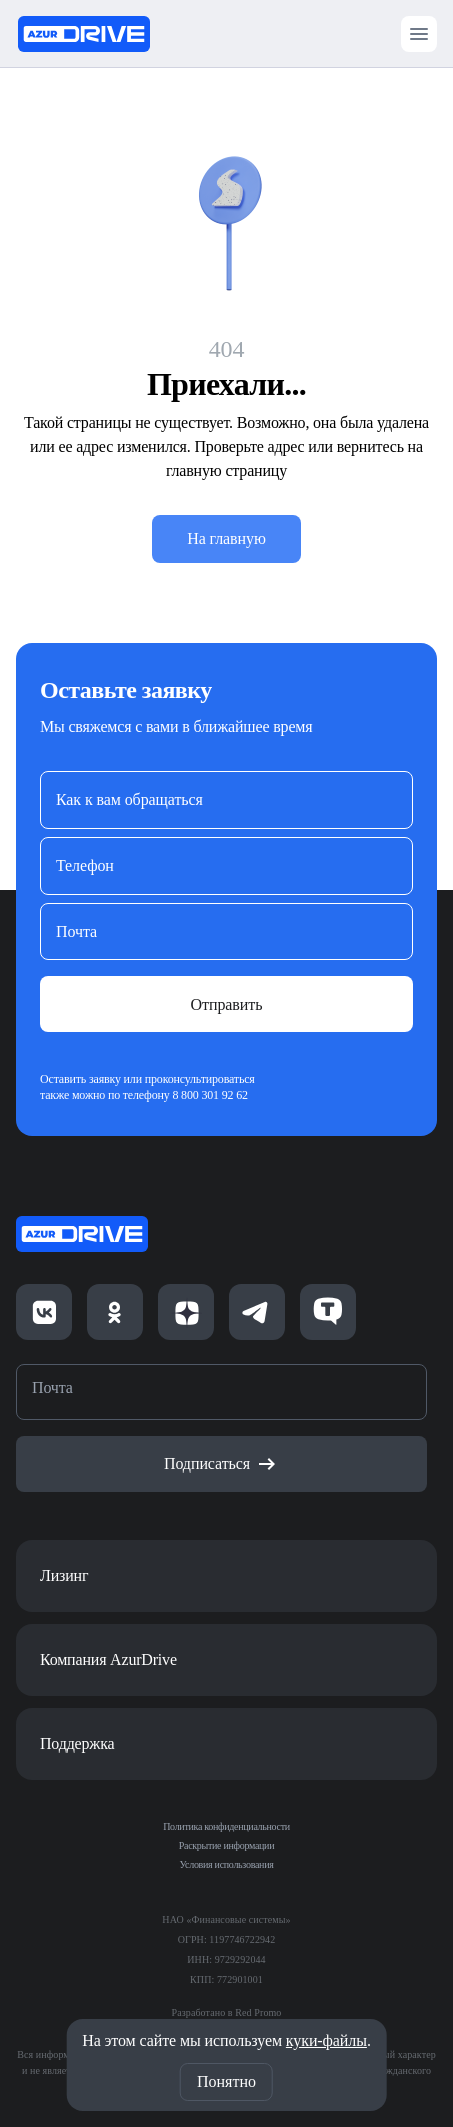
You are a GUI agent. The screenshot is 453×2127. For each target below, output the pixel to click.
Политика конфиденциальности (226, 1826)
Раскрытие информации (226, 1845)
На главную (226, 538)
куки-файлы (326, 2040)
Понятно (226, 2081)
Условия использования (227, 1864)
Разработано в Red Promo (227, 2012)
